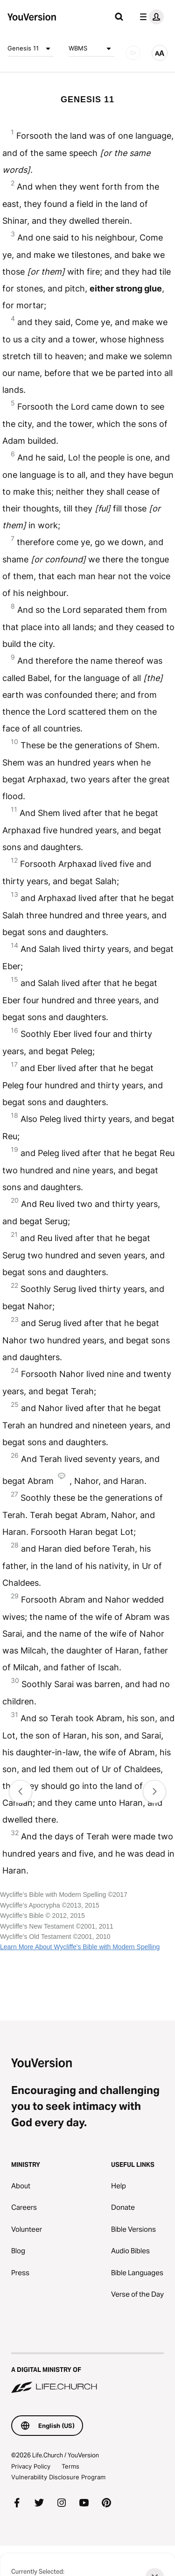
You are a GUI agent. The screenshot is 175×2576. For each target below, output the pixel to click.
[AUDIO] (133, 52)
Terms (70, 2466)
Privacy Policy (30, 2466)
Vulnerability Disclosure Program (58, 2477)
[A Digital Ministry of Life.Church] (87, 2373)
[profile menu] (150, 16)
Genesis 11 (30, 48)
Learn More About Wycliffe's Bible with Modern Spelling (80, 1947)
